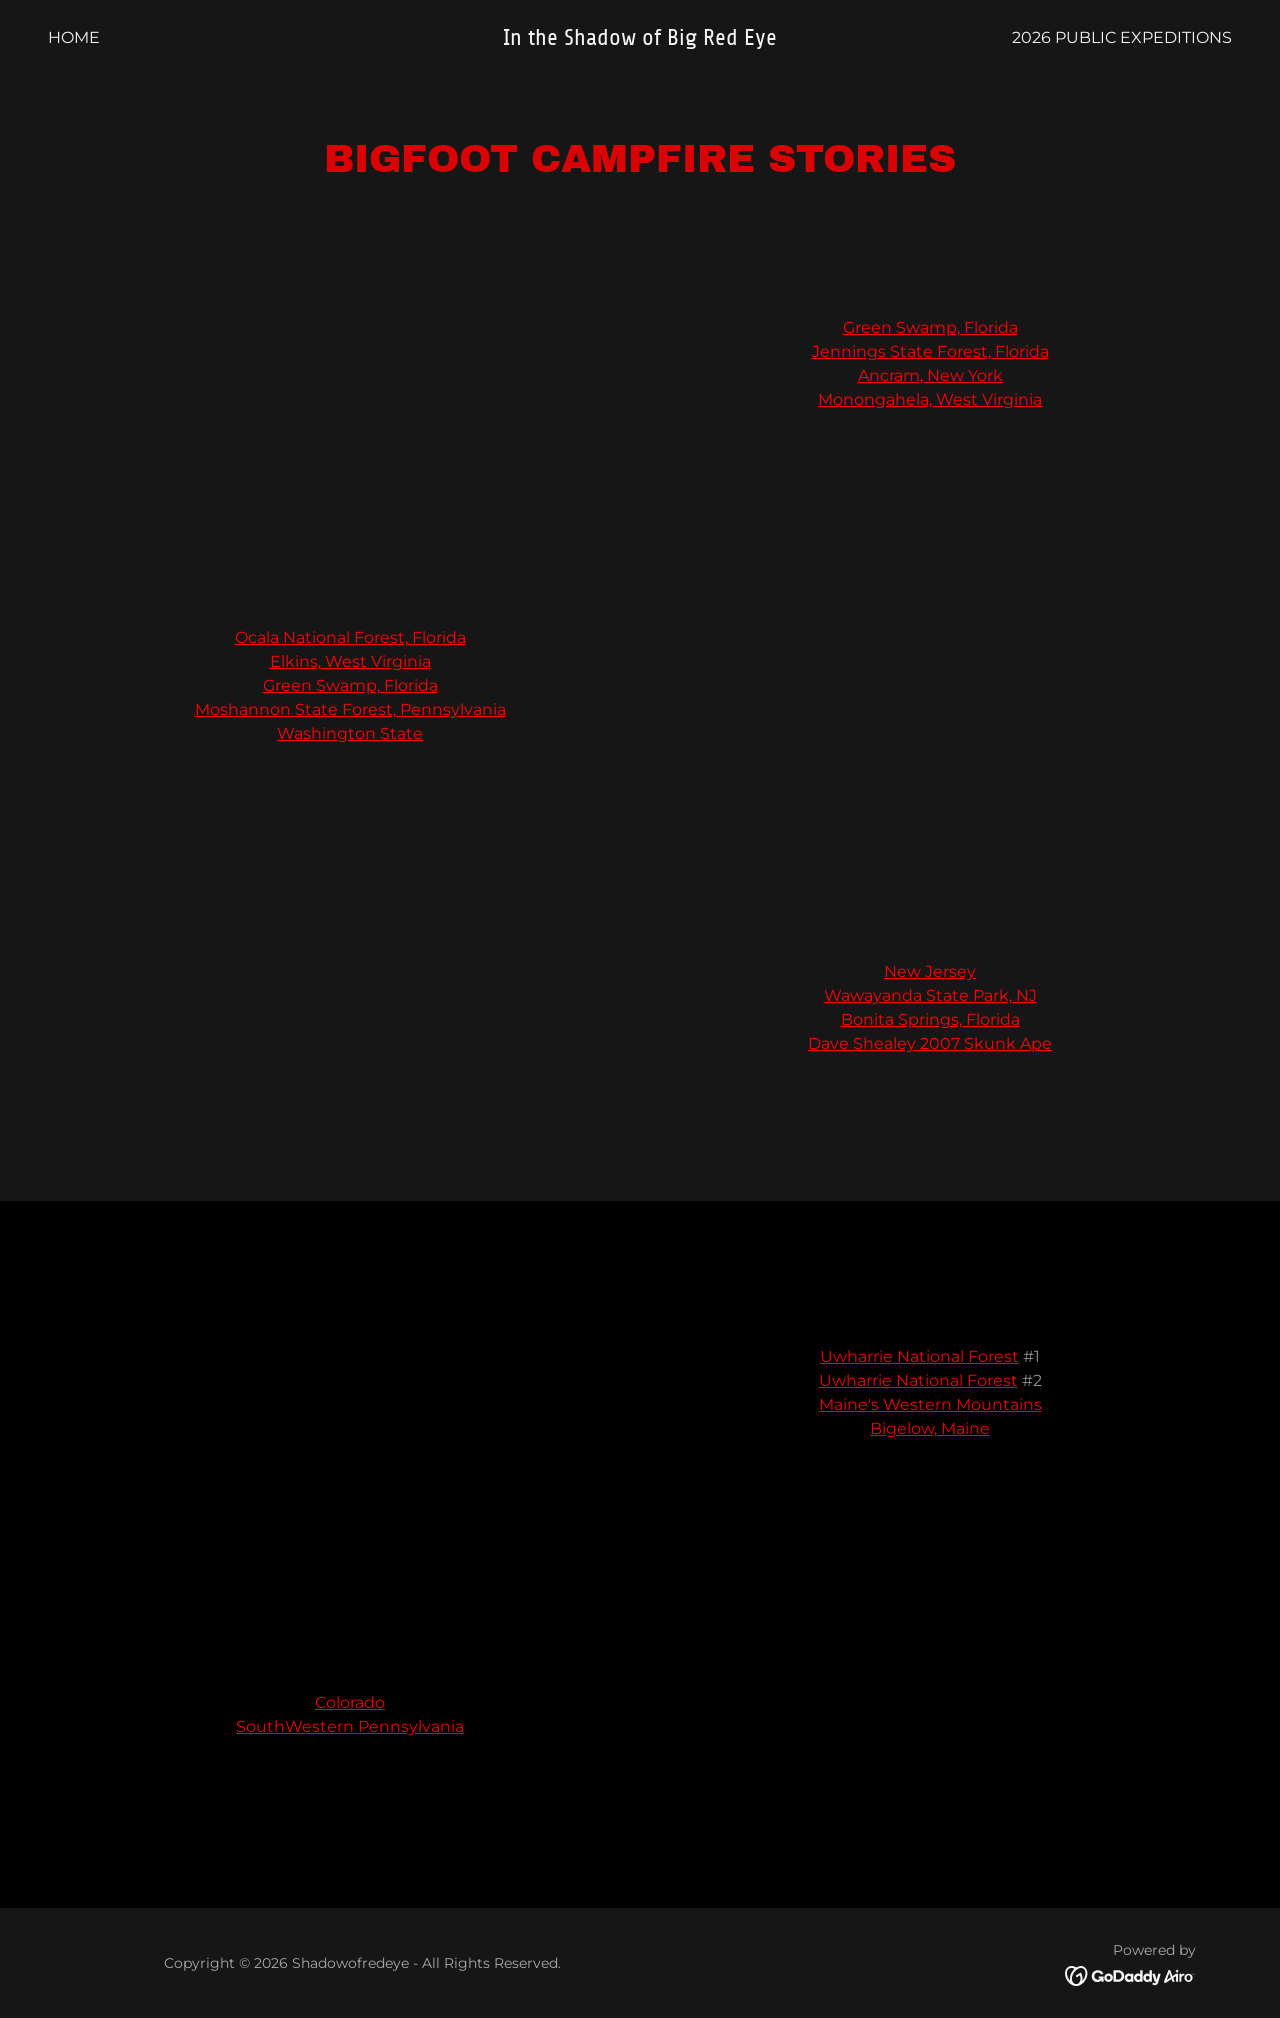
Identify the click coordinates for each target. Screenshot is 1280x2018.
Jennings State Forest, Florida (930, 351)
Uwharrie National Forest (919, 1356)
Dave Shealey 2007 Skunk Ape (930, 1043)
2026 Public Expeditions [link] (1122, 37)
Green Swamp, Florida (930, 327)
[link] (640, 39)
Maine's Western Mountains (930, 1404)
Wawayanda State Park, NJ (930, 995)
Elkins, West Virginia (350, 661)
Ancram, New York (930, 375)
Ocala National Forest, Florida (350, 637)
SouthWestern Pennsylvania (350, 1726)
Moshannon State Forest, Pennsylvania (350, 709)
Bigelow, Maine (930, 1428)
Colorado (350, 1702)
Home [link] (74, 37)
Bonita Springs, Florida (930, 1019)
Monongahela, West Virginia (930, 399)
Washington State (350, 733)
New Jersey (930, 971)
